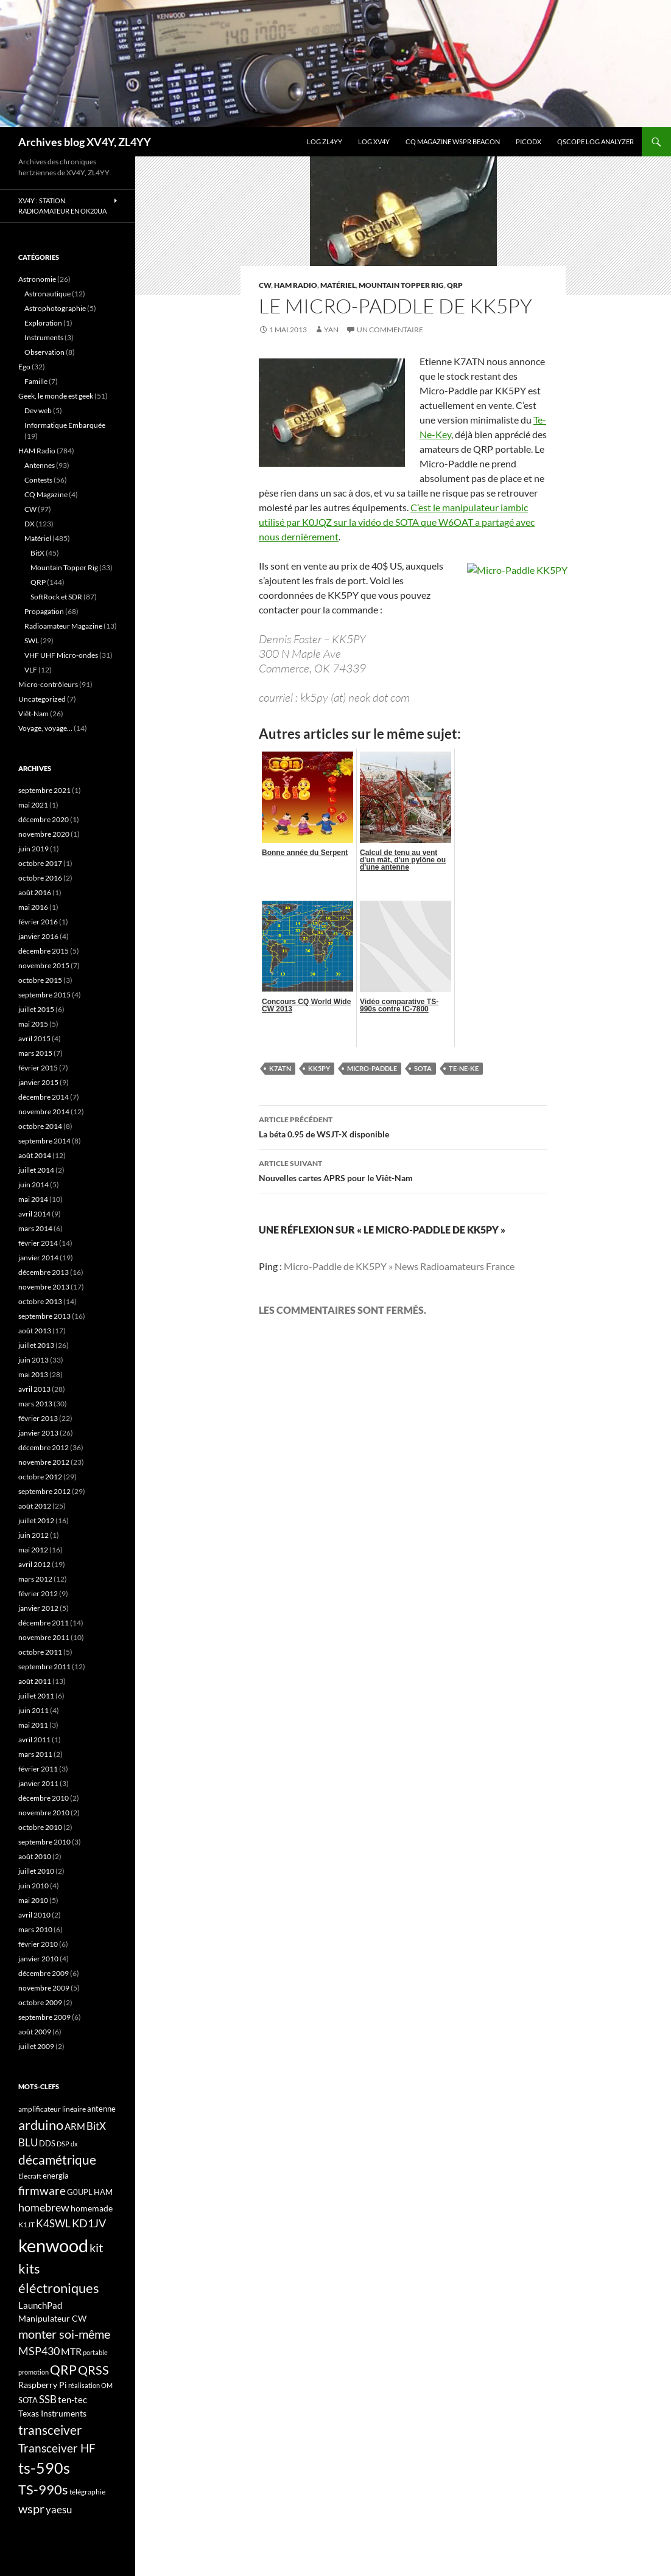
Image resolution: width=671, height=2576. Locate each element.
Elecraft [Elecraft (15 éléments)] (29, 2176)
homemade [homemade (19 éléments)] (92, 2208)
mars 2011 (35, 1754)
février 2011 (38, 1768)
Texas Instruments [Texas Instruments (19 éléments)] (52, 2413)
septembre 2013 (44, 1316)
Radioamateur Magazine (63, 625)
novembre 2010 (43, 1812)
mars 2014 (35, 1228)
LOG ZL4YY (324, 141)
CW (265, 285)
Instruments (43, 337)
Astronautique (47, 293)
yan (331, 329)
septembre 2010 (44, 1841)
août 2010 (34, 1856)
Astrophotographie (55, 308)
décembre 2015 (43, 950)
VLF (30, 669)
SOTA (423, 1068)
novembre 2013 (43, 1286)
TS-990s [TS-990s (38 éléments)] (43, 2489)
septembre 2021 (44, 790)
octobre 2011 (40, 1651)
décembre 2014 (43, 1096)
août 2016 (34, 892)
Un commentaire (390, 329)
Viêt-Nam (33, 713)
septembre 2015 (44, 994)
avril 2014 (34, 1213)
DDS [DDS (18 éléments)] (47, 2143)
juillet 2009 (36, 2046)
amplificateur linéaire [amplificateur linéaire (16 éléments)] (52, 2109)
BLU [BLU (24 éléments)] (28, 2143)
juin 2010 (33, 1885)
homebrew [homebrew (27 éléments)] (43, 2207)
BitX (37, 552)
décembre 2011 (43, 1622)
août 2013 (34, 1330)
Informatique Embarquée (64, 425)
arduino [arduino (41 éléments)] (40, 2125)
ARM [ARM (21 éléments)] (75, 2126)
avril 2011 (34, 1739)
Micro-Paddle (372, 1068)
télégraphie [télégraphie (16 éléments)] (87, 2491)
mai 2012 (33, 1549)
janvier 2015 (38, 1082)
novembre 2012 (43, 1462)
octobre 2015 (40, 980)
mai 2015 (33, 1023)
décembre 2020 (43, 819)
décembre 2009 (43, 1973)
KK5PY (319, 1068)
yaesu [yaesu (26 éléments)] (59, 2509)
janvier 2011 (38, 1783)
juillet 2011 (36, 1695)
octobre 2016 (40, 877)
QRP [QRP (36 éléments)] (63, 2369)
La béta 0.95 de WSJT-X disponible (403, 1125)
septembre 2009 (44, 2017)
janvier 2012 (38, 1608)
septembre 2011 (44, 1666)
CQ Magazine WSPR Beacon (453, 141)
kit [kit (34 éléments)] (96, 2247)
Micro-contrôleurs (48, 684)
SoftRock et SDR (56, 596)
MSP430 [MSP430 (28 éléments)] (39, 2351)
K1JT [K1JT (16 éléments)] (26, 2224)
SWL (31, 640)
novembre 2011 (43, 1637)
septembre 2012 (44, 1491)
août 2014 (34, 1155)
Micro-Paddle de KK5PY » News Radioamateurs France (399, 1266)
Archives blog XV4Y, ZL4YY (84, 141)
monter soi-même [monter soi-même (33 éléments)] (64, 2333)
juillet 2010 (36, 1871)
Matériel (338, 285)
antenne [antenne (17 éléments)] (101, 2109)
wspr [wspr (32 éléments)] (31, 2509)
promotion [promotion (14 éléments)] (33, 2372)
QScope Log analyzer (595, 141)
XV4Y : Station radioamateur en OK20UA (62, 206)
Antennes (39, 465)
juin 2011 (33, 1710)
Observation (44, 352)
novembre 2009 (43, 1987)
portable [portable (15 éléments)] (95, 2352)
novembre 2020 (43, 834)
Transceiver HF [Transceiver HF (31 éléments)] (57, 2448)
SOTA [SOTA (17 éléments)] (28, 2400)
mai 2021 (33, 804)
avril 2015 (34, 1038)
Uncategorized (42, 698)
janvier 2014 (38, 1257)
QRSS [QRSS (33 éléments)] (93, 2369)
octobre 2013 (40, 1301)
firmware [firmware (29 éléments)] (42, 2190)
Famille (35, 381)
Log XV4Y (374, 141)
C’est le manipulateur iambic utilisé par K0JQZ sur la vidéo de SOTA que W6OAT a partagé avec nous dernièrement (397, 521)
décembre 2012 (43, 1447)
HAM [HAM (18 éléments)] (103, 2192)
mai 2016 (33, 907)
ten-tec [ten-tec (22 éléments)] (72, 2399)
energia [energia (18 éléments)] (56, 2175)
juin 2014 (33, 1184)
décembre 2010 (43, 1798)
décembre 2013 (43, 1272)
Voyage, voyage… (45, 728)
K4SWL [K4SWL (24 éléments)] (53, 2224)
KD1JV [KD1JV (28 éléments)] (89, 2223)
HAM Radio (295, 285)
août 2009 (34, 2031)
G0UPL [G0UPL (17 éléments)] (80, 2192)
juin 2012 (33, 1535)
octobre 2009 (40, 2002)
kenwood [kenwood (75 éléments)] (53, 2245)
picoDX (528, 141)
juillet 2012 (36, 1520)
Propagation (44, 611)
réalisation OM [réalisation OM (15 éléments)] (90, 2385)
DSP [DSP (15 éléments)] (63, 2144)
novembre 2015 (43, 965)
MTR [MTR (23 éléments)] (71, 2351)
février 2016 (38, 921)
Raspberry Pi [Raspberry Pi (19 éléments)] (42, 2384)
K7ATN (280, 1068)
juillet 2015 (36, 1009)
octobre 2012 (40, 1476)
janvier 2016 (38, 936)
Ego (24, 366)
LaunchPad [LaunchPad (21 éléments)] (40, 2305)
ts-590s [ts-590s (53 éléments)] (44, 2468)
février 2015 (38, 1067)
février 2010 (38, 1944)
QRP (455, 285)
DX (29, 523)
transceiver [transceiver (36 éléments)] (50, 2429)
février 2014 (38, 1243)
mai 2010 (33, 1900)
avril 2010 (34, 1914)
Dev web (38, 410)
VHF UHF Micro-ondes (61, 655)
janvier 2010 (38, 1958)
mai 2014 (33, 1199)
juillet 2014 (36, 1170)
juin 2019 (33, 848)
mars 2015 (35, 1053)
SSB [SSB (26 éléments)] (48, 2399)
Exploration (43, 322)
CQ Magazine (46, 494)
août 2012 (34, 1505)
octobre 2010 (40, 1827)
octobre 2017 (40, 863)
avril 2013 (34, 1389)
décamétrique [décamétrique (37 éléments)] (57, 2160)
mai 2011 (33, 1725)
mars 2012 (35, 1578)
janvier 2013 (38, 1432)
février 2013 (38, 1418)
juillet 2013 (36, 1345)
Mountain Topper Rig (401, 285)
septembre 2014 (44, 1140)
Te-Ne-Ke (464, 1068)
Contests (38, 479)
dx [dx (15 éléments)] (74, 2144)
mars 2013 (35, 1403)
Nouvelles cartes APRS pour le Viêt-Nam (403, 1169)
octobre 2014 (40, 1126)
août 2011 (34, 1681)
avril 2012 (34, 1564)
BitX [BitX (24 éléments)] (96, 2126)
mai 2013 (33, 1374)
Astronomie (37, 279)
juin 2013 (33, 1359)
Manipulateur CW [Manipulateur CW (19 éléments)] (52, 2318)
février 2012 (38, 1593)
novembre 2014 (43, 1111)
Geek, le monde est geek (55, 395)
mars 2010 (35, 1929)
